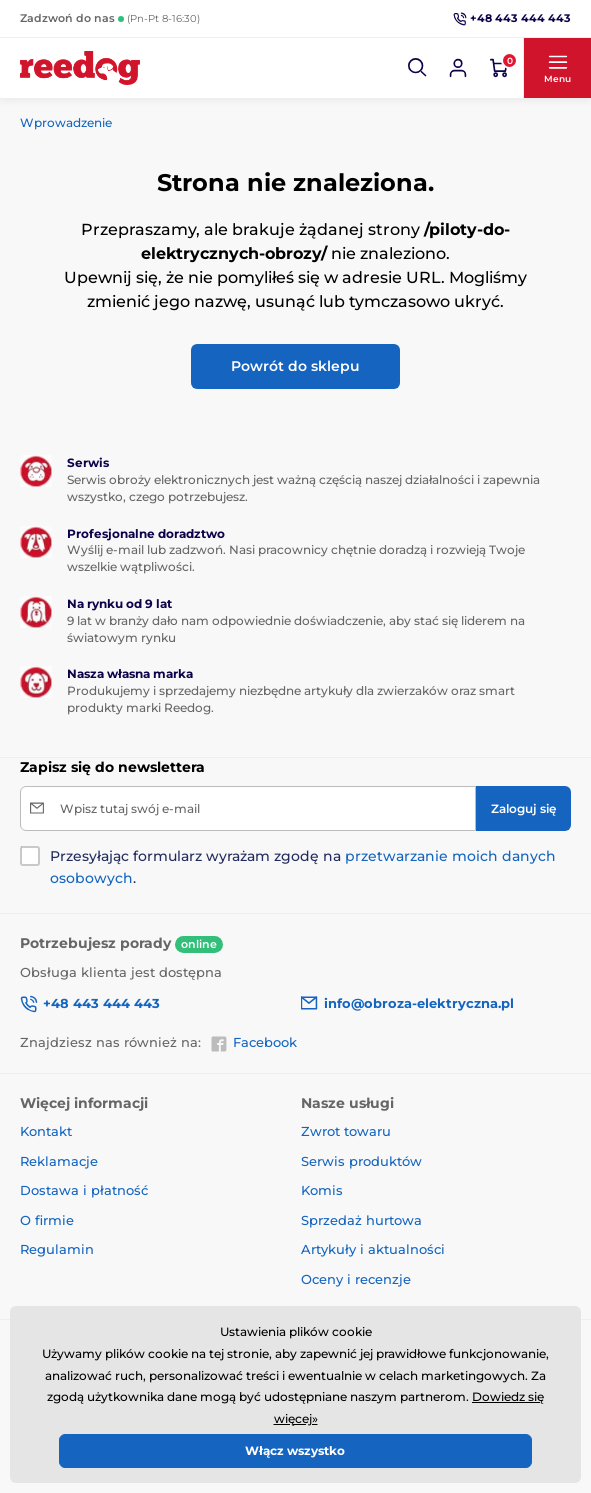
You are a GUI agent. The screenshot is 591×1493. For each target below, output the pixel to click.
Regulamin (57, 1249)
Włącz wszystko (295, 1450)
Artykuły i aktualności (373, 1249)
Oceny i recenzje (356, 1279)
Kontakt (46, 1131)
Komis (322, 1190)
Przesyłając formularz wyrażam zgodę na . (303, 867)
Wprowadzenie (66, 122)
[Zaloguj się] (523, 808)
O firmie (47, 1220)
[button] (418, 68)
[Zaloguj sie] (458, 68)
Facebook (253, 1043)
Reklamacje (59, 1161)
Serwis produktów (361, 1161)
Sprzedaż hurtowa (361, 1220)
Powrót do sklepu (295, 366)
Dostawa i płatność (84, 1190)
